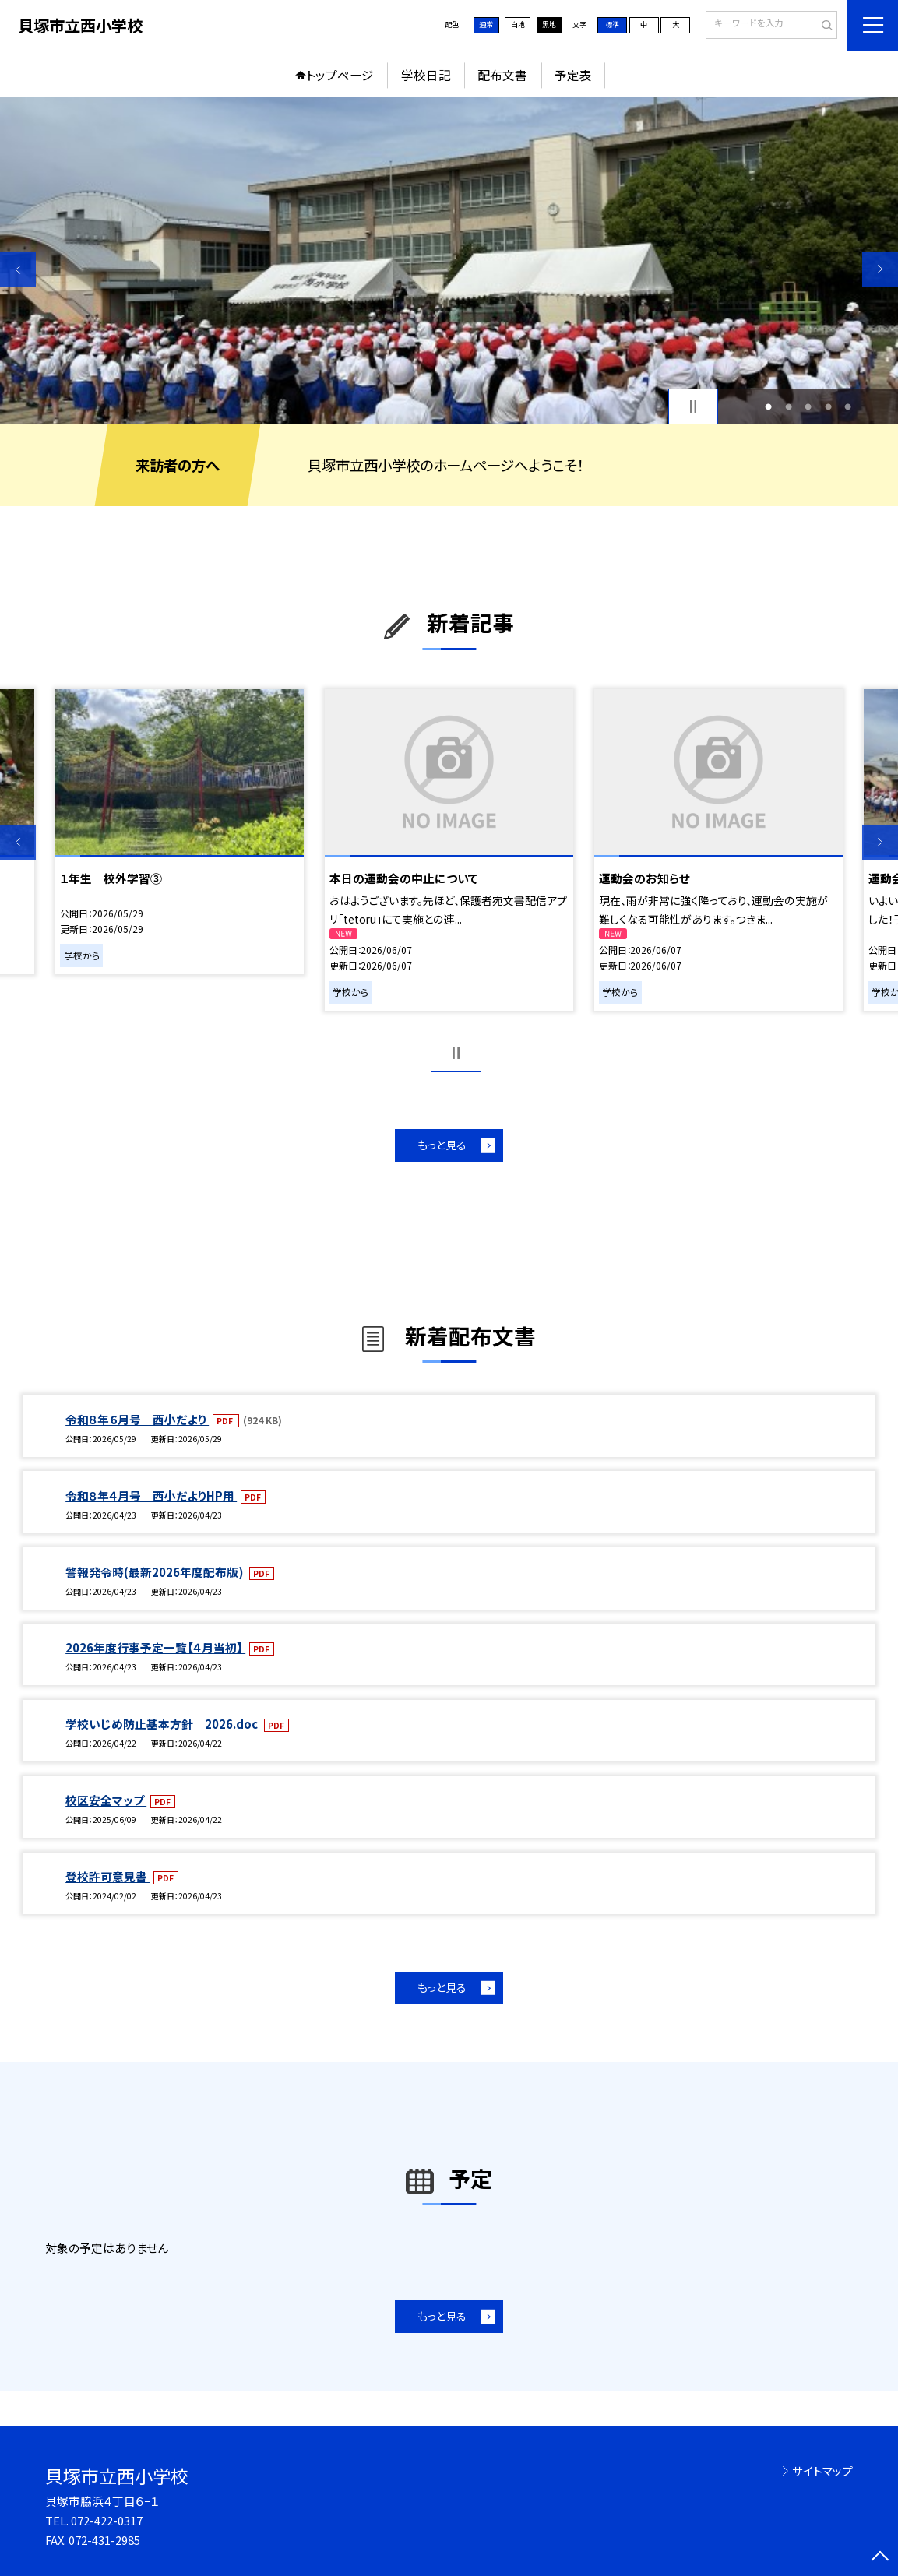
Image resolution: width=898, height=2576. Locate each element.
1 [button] (768, 406)
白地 (518, 24)
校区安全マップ (105, 1800)
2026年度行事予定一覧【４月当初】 (155, 1647)
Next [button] (880, 269)
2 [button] (788, 406)
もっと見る (442, 1145)
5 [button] (847, 406)
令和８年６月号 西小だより (137, 1419)
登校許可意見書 (107, 1876)
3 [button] (808, 406)
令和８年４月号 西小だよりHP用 (151, 1495)
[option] (449, 260)
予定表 (573, 75)
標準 (612, 24)
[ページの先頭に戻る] (880, 2558)
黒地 (549, 24)
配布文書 (502, 75)
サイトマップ (822, 2470)
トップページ (340, 75)
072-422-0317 (107, 2520)
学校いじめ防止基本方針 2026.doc (162, 1724)
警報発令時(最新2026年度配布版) (155, 1572)
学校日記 (426, 75)
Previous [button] (18, 269)
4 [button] (828, 406)
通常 (486, 24)
